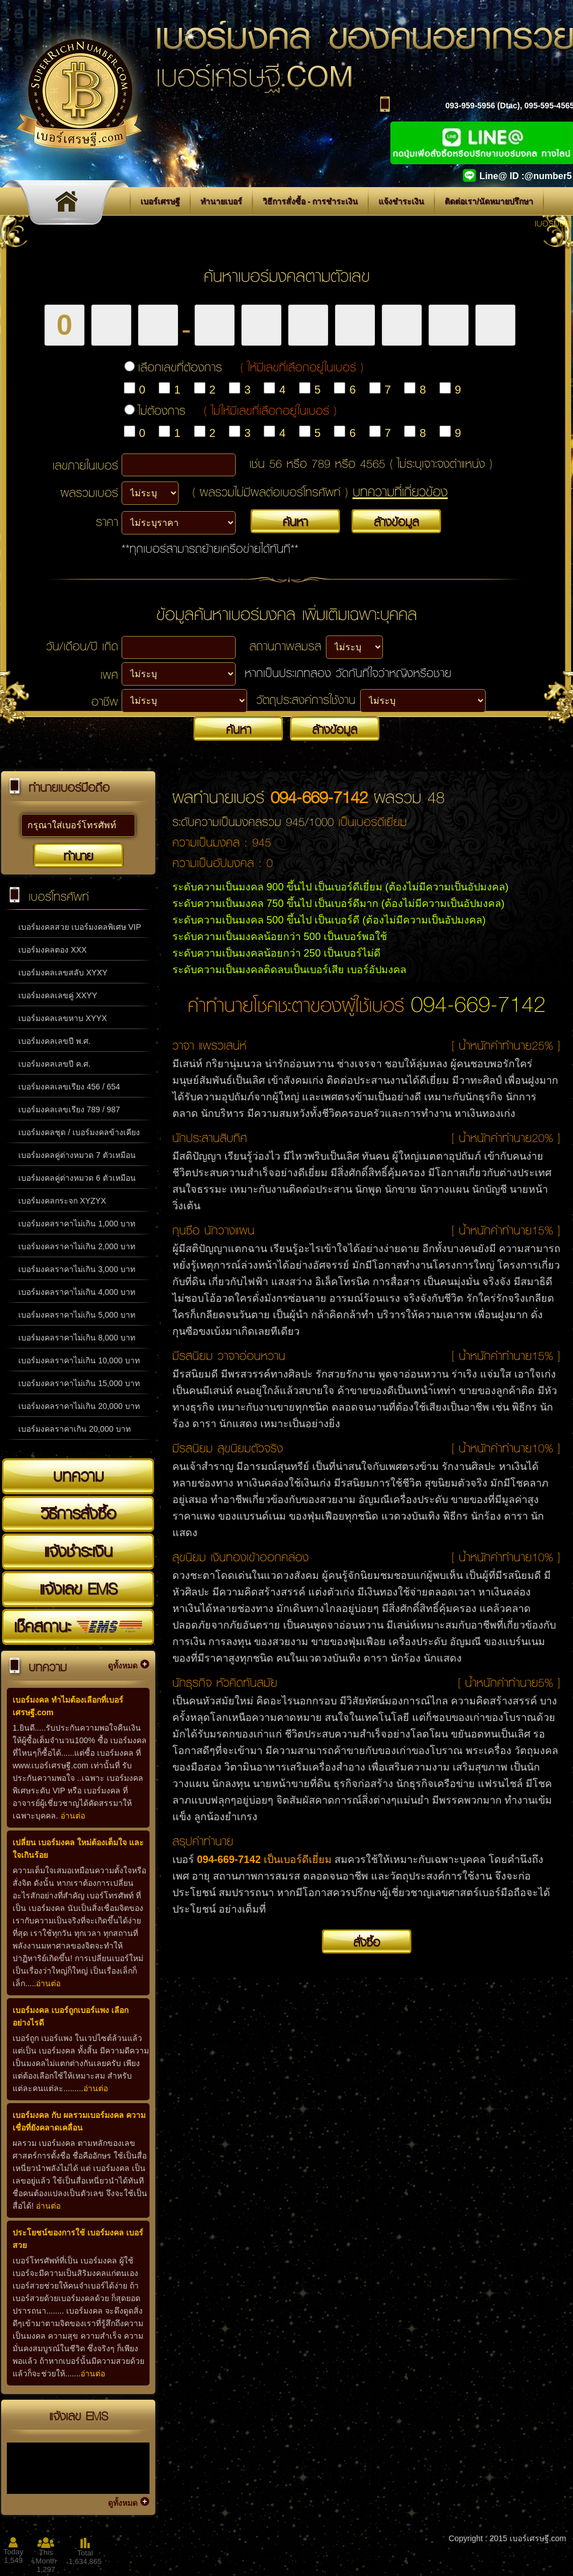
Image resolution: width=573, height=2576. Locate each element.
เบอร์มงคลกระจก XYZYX (62, 1200)
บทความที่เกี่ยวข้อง (400, 491)
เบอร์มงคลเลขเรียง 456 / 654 (69, 1086)
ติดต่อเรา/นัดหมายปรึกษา (489, 201)
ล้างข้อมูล (396, 521)
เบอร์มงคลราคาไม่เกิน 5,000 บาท (76, 1314)
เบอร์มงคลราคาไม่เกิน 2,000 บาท (76, 1246)
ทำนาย (78, 855)
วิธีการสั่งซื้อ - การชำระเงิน (310, 201)
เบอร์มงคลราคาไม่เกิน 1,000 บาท (76, 1223)
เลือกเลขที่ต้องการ (251, 367)
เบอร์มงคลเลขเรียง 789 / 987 (69, 1109)
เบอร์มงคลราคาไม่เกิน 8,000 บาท (76, 1337)
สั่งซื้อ (366, 1941)
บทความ (78, 1475)
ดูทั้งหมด (123, 1665)
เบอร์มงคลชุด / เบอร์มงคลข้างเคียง (79, 1132)
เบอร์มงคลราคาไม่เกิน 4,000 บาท (76, 1292)
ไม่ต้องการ (237, 410)
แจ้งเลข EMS (78, 1588)
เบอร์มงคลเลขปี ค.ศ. (54, 1063)
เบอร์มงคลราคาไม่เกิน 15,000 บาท (79, 1383)
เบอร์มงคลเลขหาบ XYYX (62, 1018)
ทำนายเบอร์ (221, 201)
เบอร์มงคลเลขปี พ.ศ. (54, 1041)
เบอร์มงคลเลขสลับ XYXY (62, 972)
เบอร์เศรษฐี (160, 201)
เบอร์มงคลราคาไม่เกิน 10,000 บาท (79, 1360)
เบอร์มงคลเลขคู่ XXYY (57, 995)
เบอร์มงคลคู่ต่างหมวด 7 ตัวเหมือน (77, 1155)
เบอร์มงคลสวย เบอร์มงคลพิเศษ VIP (79, 926)
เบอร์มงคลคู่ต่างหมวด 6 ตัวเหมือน (77, 1177)
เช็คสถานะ (78, 1626)
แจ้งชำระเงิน (401, 201)
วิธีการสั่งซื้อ (78, 1513)
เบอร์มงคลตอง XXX (52, 949)
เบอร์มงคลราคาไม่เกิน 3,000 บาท (76, 1269)
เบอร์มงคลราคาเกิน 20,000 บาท (74, 1428)
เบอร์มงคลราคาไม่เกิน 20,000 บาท (79, 1406)
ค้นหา (295, 521)
